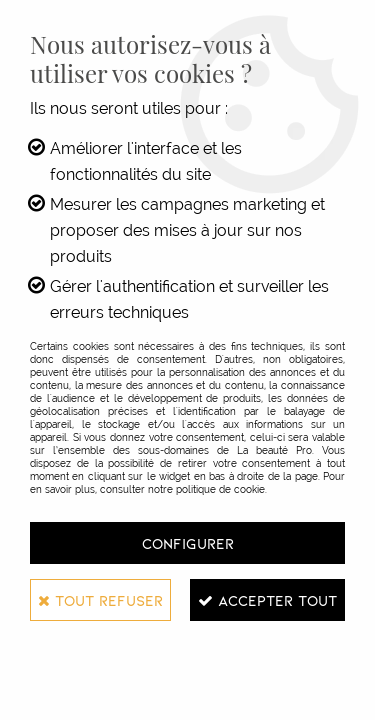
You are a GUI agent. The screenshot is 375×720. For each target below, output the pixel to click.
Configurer (188, 543)
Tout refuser (100, 600)
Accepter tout (267, 600)
